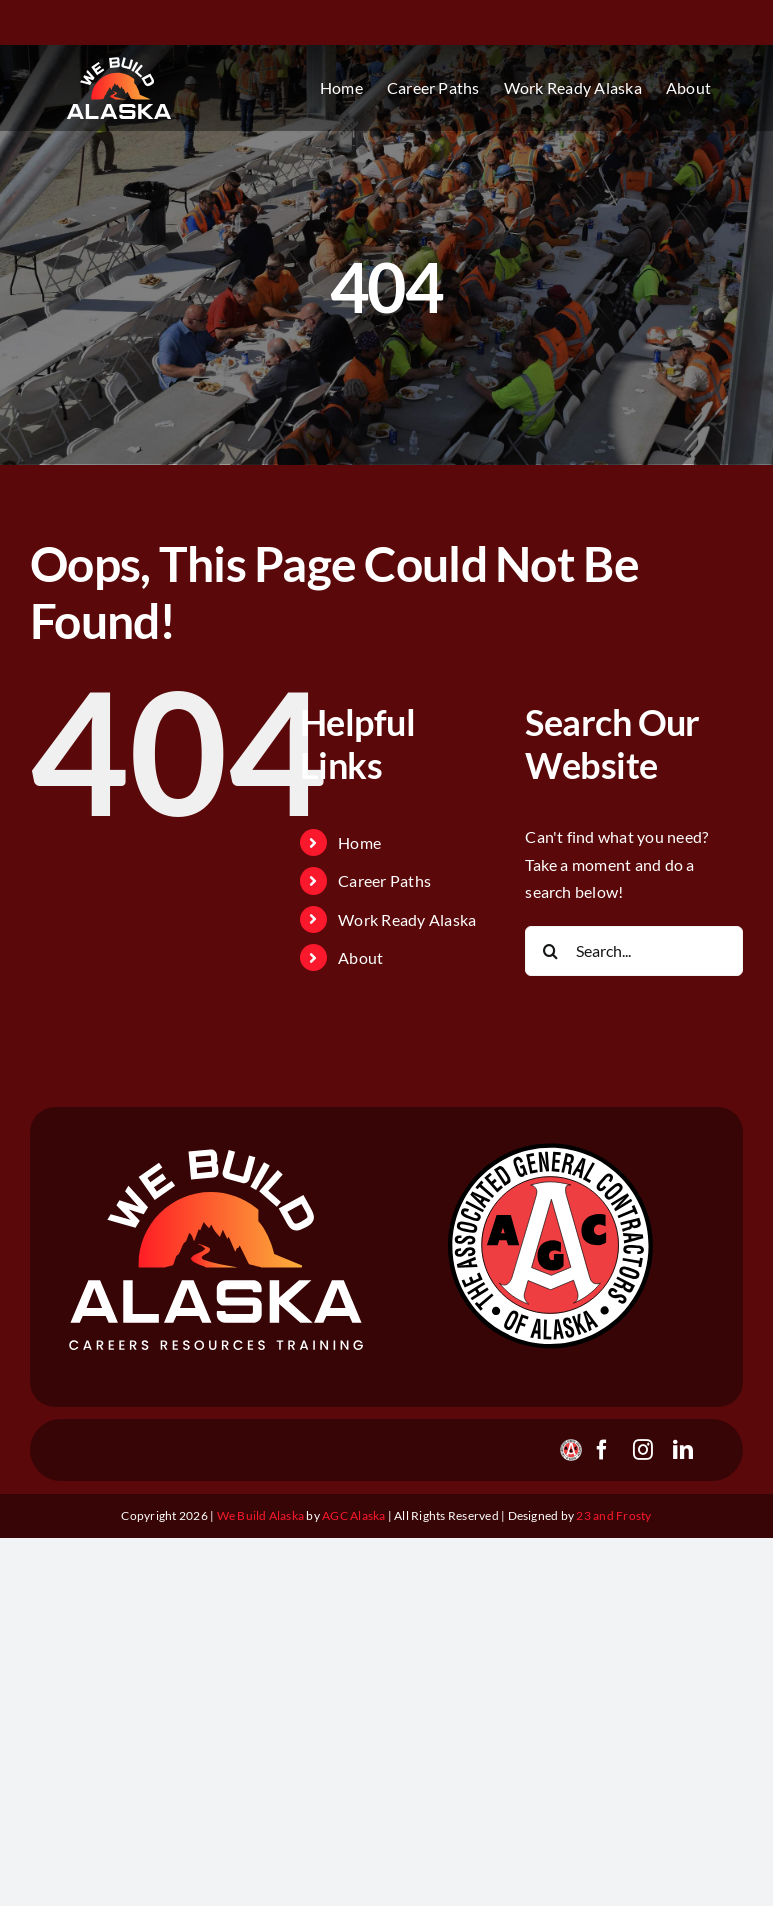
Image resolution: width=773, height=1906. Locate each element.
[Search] (550, 951)
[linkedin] (683, 1450)
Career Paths (384, 880)
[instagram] (643, 1450)
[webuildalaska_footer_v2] (217, 1154)
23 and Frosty (613, 1515)
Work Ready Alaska (407, 919)
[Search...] (634, 951)
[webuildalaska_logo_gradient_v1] (119, 62)
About (360, 957)
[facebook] (602, 1450)
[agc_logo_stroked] (550, 1144)
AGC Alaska (353, 1515)
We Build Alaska (262, 1515)
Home (359, 842)
